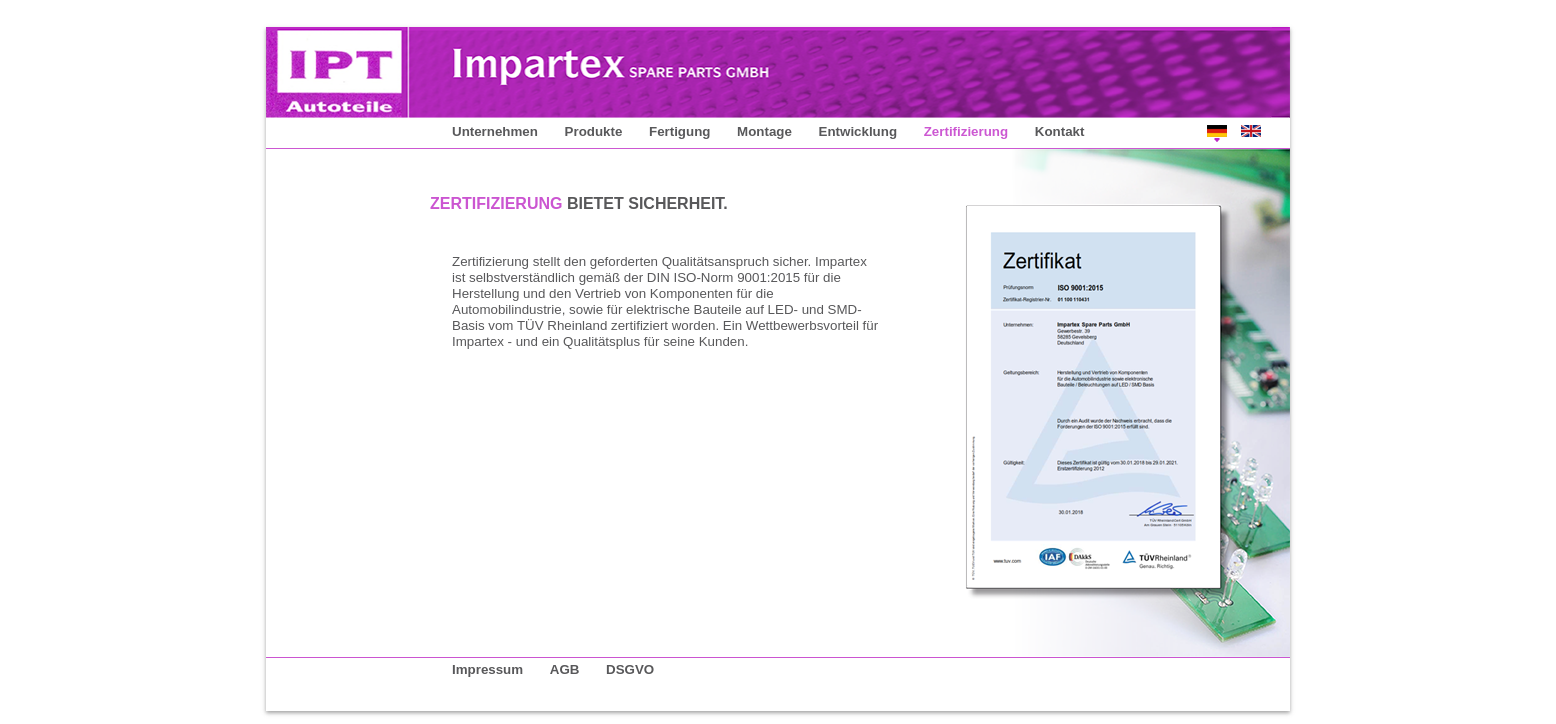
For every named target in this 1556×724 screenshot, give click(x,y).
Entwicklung (858, 131)
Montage (764, 131)
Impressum (487, 669)
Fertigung (679, 131)
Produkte (594, 131)
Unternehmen (495, 131)
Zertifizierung (966, 131)
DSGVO (630, 669)
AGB (565, 669)
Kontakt (1060, 131)
